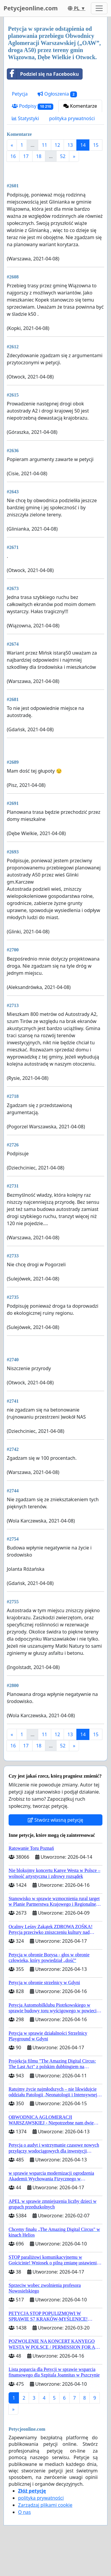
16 (13, 156)
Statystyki (25, 118)
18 (38, 156)
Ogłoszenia (57, 94)
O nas (24, 2512)
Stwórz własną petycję (55, 1820)
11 (44, 145)
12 (57, 145)
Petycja (20, 94)
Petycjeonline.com (31, 8)
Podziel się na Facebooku (43, 74)
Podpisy (32, 106)
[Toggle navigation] (99, 8)
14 (83, 145)
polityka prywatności (72, 118)
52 (62, 156)
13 (70, 145)
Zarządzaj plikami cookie (45, 2505)
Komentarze (80, 106)
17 (25, 156)
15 (95, 145)
